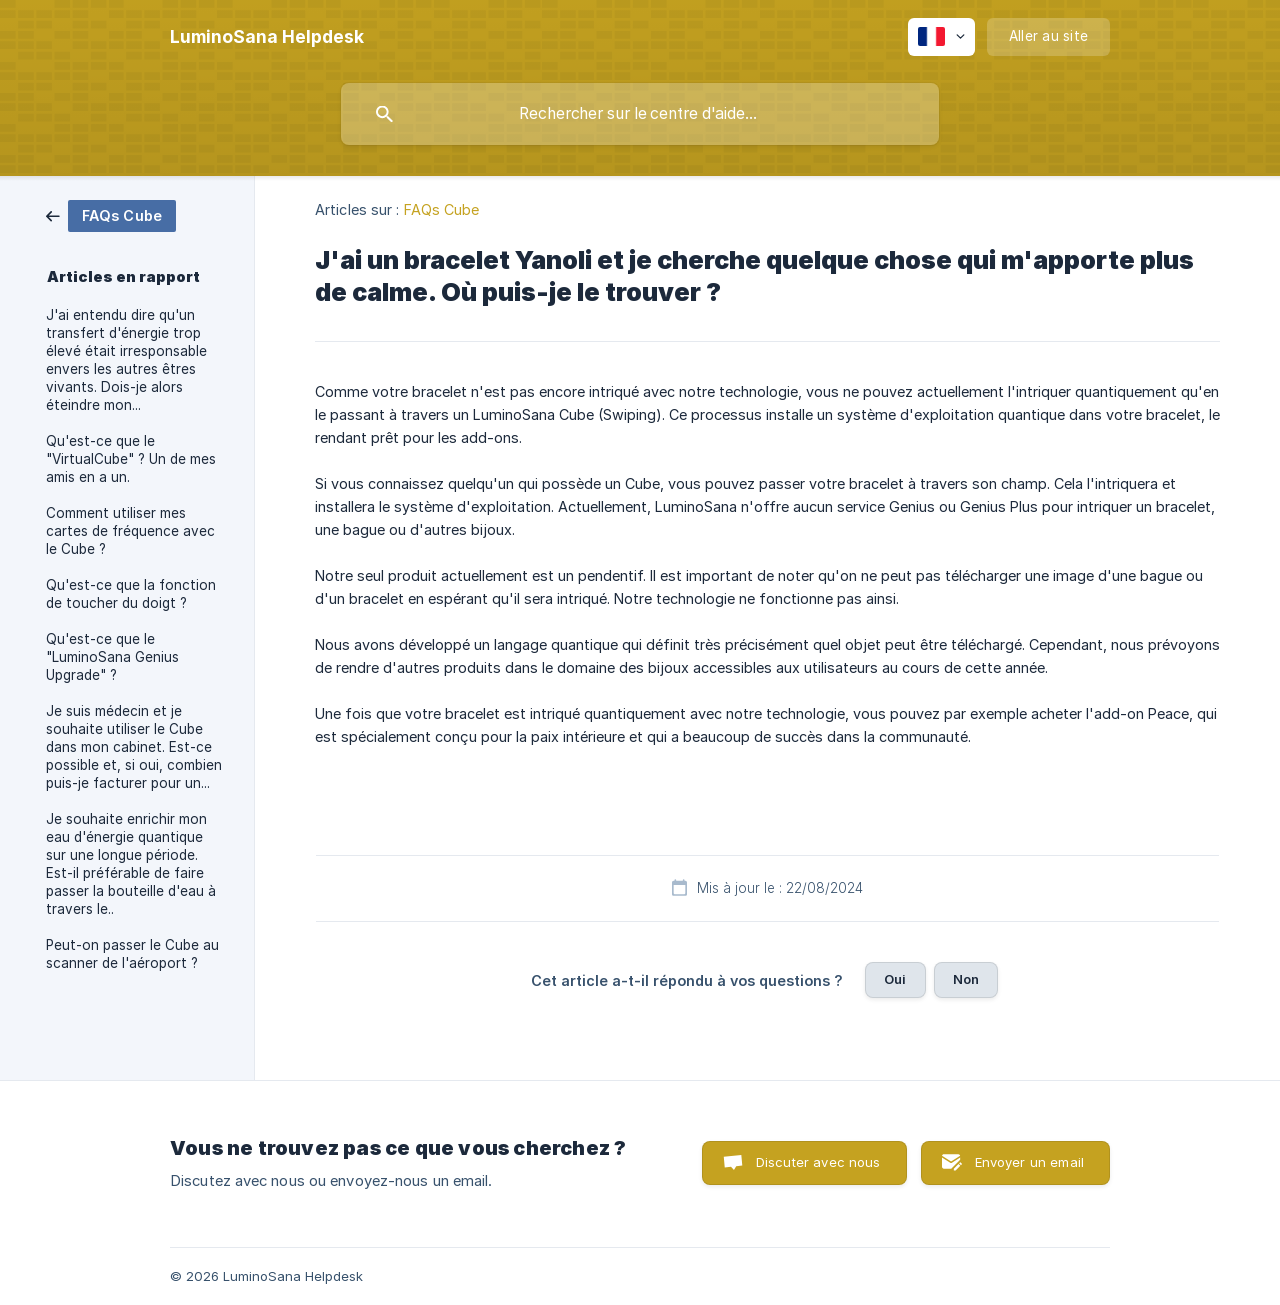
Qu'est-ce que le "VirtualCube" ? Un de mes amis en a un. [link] (131, 459)
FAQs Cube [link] (442, 209)
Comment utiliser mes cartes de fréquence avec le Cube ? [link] (130, 531)
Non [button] (966, 979)
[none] (267, 37)
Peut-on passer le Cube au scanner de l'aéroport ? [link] (132, 954)
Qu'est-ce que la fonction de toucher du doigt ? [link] (131, 594)
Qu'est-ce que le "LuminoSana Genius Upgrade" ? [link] (112, 657)
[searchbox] (640, 114)
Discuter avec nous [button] (818, 1162)
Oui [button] (895, 979)
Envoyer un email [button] (1029, 1162)
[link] (111, 214)
